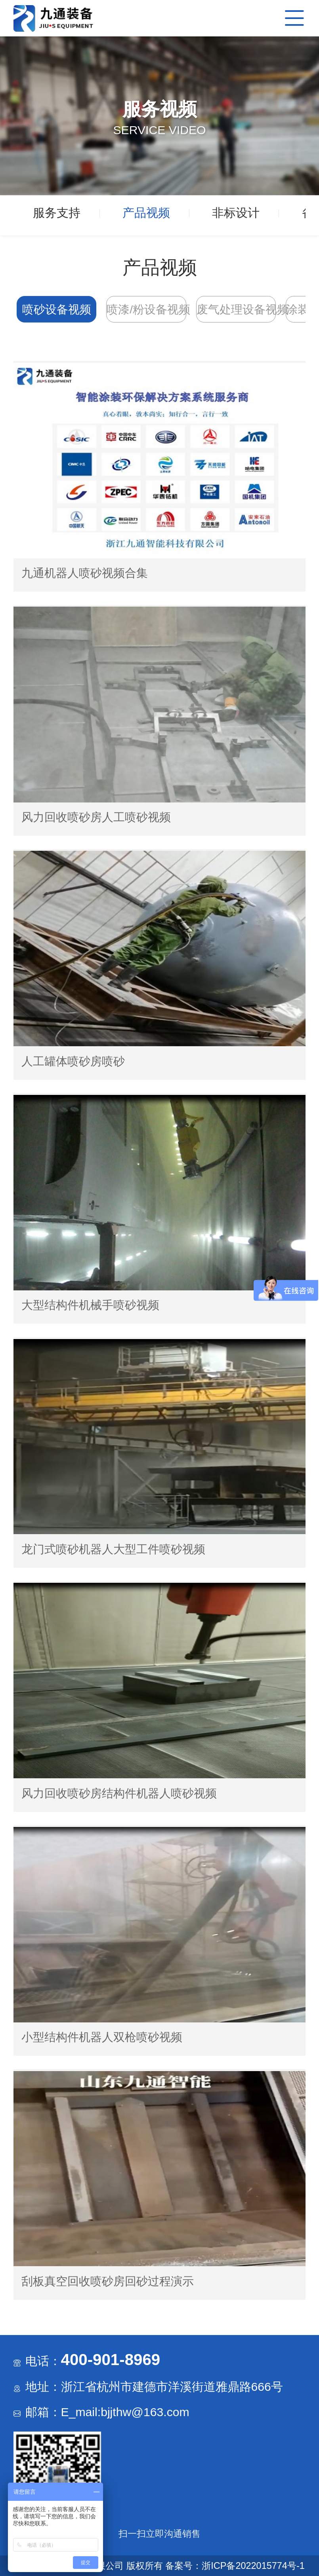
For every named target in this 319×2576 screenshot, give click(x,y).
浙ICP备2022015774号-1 (253, 2566)
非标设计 (236, 212)
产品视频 (146, 212)
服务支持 (56, 212)
